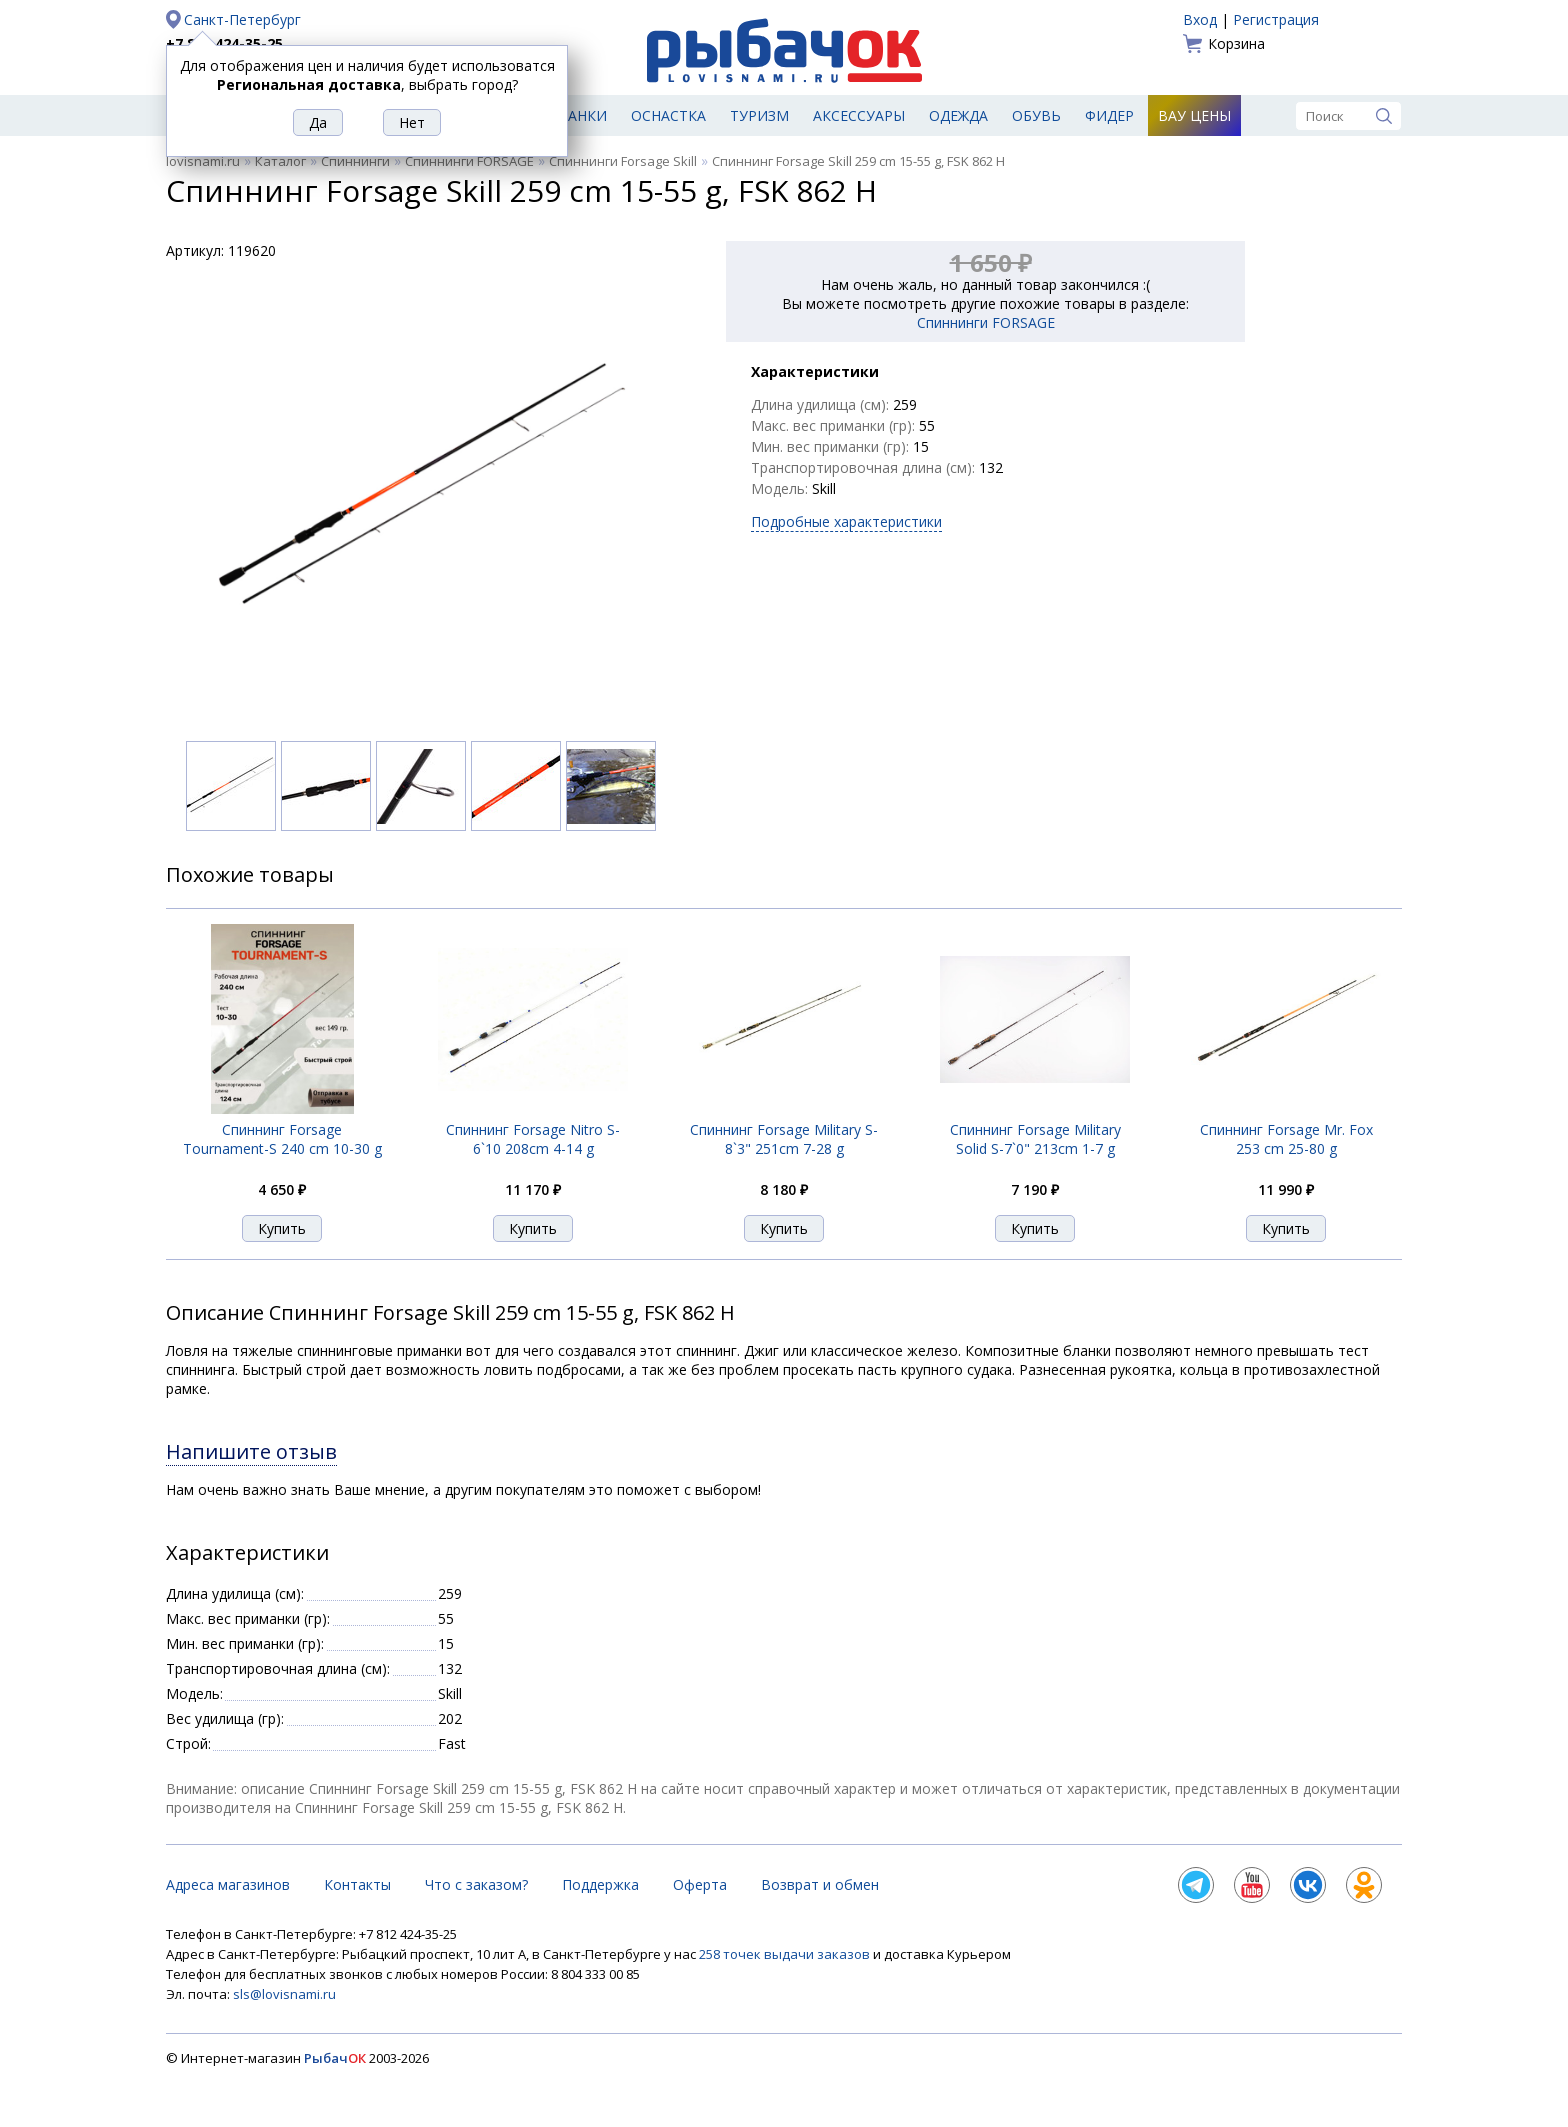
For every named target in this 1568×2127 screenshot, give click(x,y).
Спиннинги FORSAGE (469, 161)
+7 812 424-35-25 (224, 43)
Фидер (1109, 115)
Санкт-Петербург (242, 19)
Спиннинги (355, 161)
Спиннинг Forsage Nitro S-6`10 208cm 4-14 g (533, 1139)
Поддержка (600, 1884)
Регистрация (1276, 19)
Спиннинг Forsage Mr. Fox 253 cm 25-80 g (1286, 1139)
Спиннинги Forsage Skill (623, 161)
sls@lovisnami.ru (284, 1994)
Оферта (700, 1884)
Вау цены (1194, 115)
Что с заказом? (476, 1884)
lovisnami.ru (203, 161)
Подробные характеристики (846, 521)
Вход (1200, 19)
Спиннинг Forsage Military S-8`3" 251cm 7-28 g (784, 1139)
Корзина (1236, 43)
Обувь (1036, 115)
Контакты (357, 1884)
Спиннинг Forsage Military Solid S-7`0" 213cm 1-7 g (1035, 1139)
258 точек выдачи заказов (786, 1954)
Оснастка (668, 115)
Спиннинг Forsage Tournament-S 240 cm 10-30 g (282, 1139)
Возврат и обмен (820, 1884)
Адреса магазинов (228, 1884)
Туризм (759, 115)
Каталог (280, 161)
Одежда (958, 115)
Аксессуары (859, 115)
